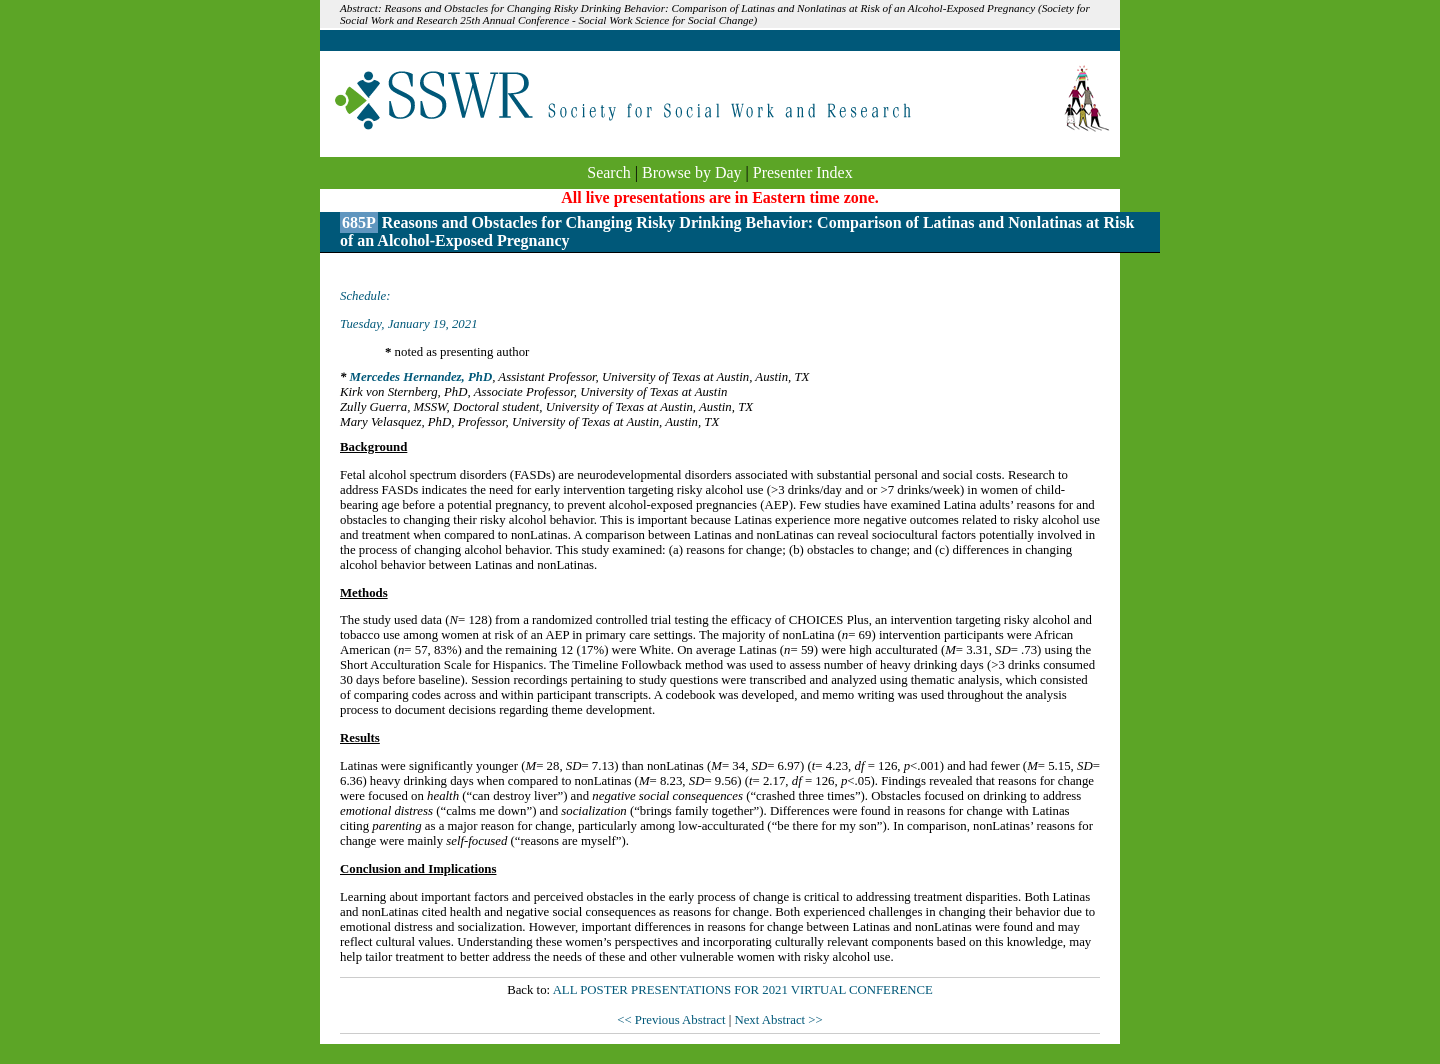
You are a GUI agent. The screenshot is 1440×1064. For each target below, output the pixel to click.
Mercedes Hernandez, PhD (421, 377)
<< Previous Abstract (672, 1020)
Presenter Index (803, 172)
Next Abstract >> (778, 1020)
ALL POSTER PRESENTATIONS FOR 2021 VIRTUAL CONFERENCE (743, 990)
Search (609, 172)
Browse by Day (692, 172)
